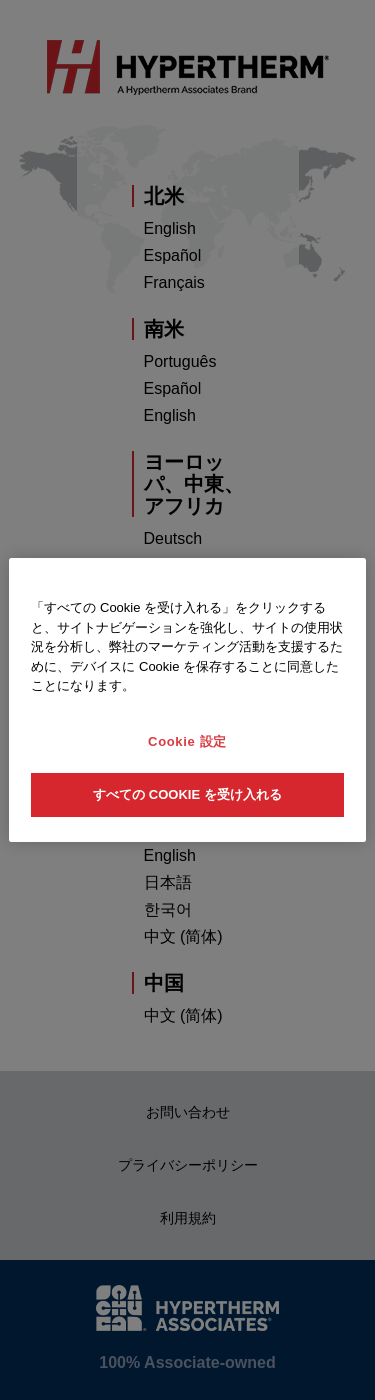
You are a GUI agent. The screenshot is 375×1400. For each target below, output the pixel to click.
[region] (187, 700)
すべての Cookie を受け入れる (187, 794)
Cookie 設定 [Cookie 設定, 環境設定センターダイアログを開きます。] (187, 741)
